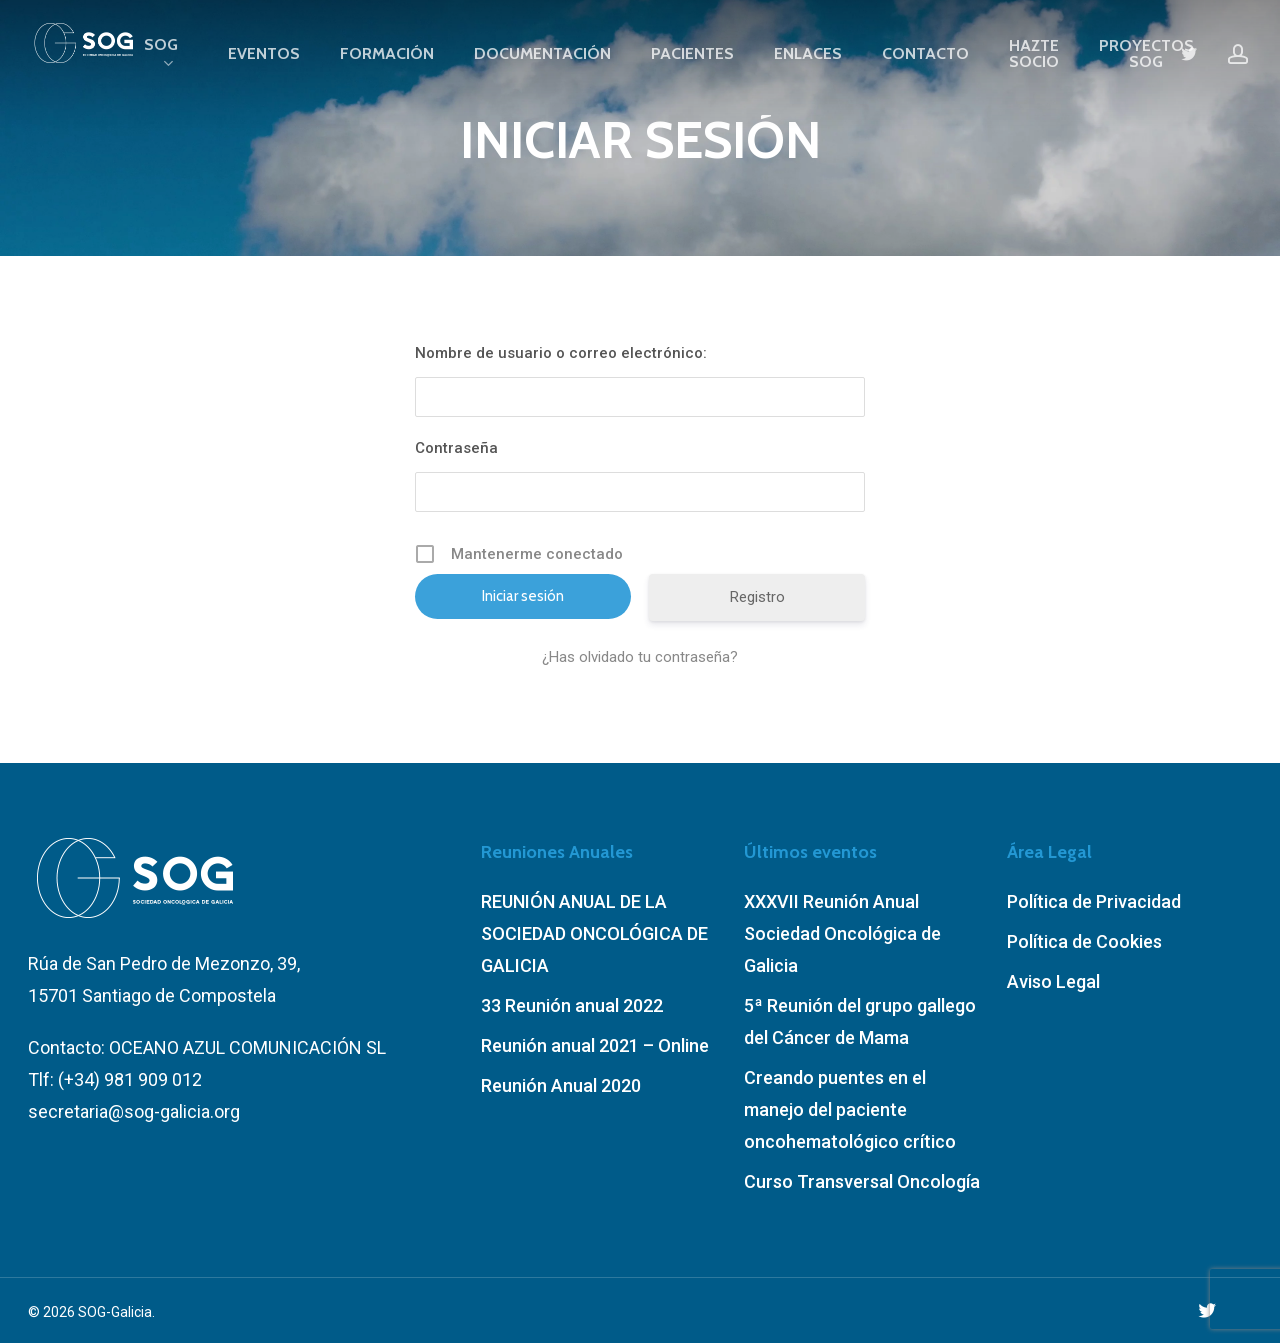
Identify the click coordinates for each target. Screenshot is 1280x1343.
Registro (757, 597)
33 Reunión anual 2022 (572, 1005)
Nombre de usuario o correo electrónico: (561, 353)
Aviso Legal (1053, 981)
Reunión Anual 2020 (561, 1085)
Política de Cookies (1084, 941)
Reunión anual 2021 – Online (595, 1045)
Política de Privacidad (1094, 901)
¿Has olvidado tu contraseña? (640, 657)
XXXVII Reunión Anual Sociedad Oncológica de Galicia (842, 933)
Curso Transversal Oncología (862, 1181)
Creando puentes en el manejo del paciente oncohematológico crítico (850, 1109)
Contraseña (456, 448)
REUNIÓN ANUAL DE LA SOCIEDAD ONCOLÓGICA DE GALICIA (594, 933)
